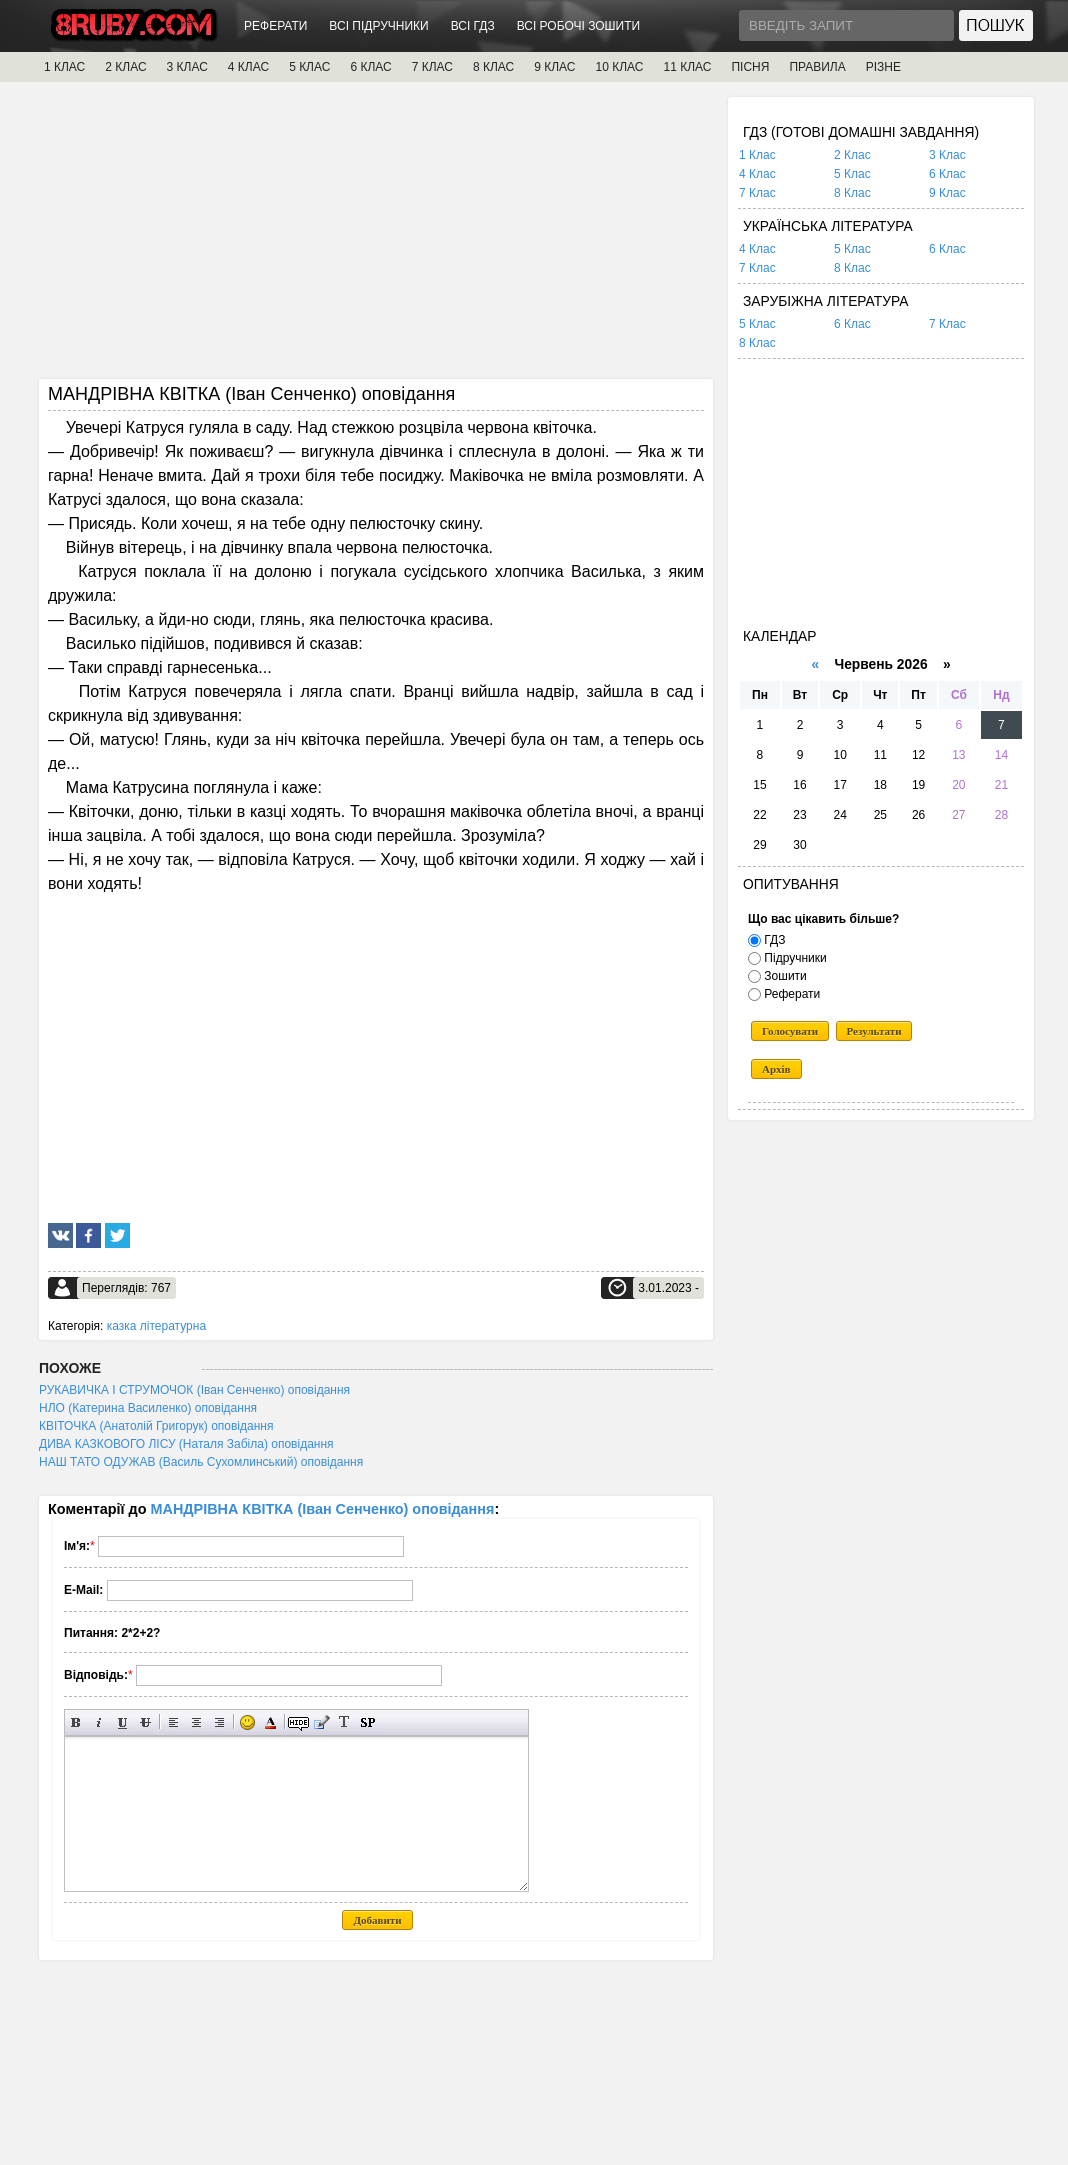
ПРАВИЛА (817, 67)
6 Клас (947, 174)
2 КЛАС (125, 67)
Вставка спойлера (367, 1722)
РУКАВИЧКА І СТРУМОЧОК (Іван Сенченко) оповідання (194, 1390)
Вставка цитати (321, 1722)
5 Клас (852, 174)
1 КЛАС (64, 67)
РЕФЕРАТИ (275, 26)
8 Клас (852, 193)
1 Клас (757, 155)
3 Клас (947, 155)
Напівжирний (76, 1722)
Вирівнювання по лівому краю (173, 1722)
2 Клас (852, 155)
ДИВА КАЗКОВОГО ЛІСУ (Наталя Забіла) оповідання (186, 1444)
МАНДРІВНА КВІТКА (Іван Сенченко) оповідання (323, 1509)
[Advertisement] (376, 237)
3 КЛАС (187, 67)
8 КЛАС (493, 67)
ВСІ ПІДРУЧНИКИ (378, 26)
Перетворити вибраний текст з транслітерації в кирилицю (344, 1722)
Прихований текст (298, 1722)
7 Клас (757, 193)
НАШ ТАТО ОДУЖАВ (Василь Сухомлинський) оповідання (201, 1462)
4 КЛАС (248, 67)
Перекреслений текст (145, 1722)
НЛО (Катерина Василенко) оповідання (148, 1408)
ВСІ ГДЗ (473, 26)
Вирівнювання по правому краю (219, 1722)
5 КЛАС (309, 67)
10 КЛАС (620, 67)
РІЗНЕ (883, 67)
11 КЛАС (687, 67)
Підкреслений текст (122, 1722)
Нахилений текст (99, 1722)
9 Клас (947, 193)
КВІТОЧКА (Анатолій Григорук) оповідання (156, 1426)
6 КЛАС (370, 67)
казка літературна (156, 1326)
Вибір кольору (270, 1722)
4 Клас (757, 174)
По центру (196, 1722)
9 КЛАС (554, 67)
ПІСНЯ (750, 67)
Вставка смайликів (247, 1722)
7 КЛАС (432, 67)
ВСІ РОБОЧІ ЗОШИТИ (579, 26)
